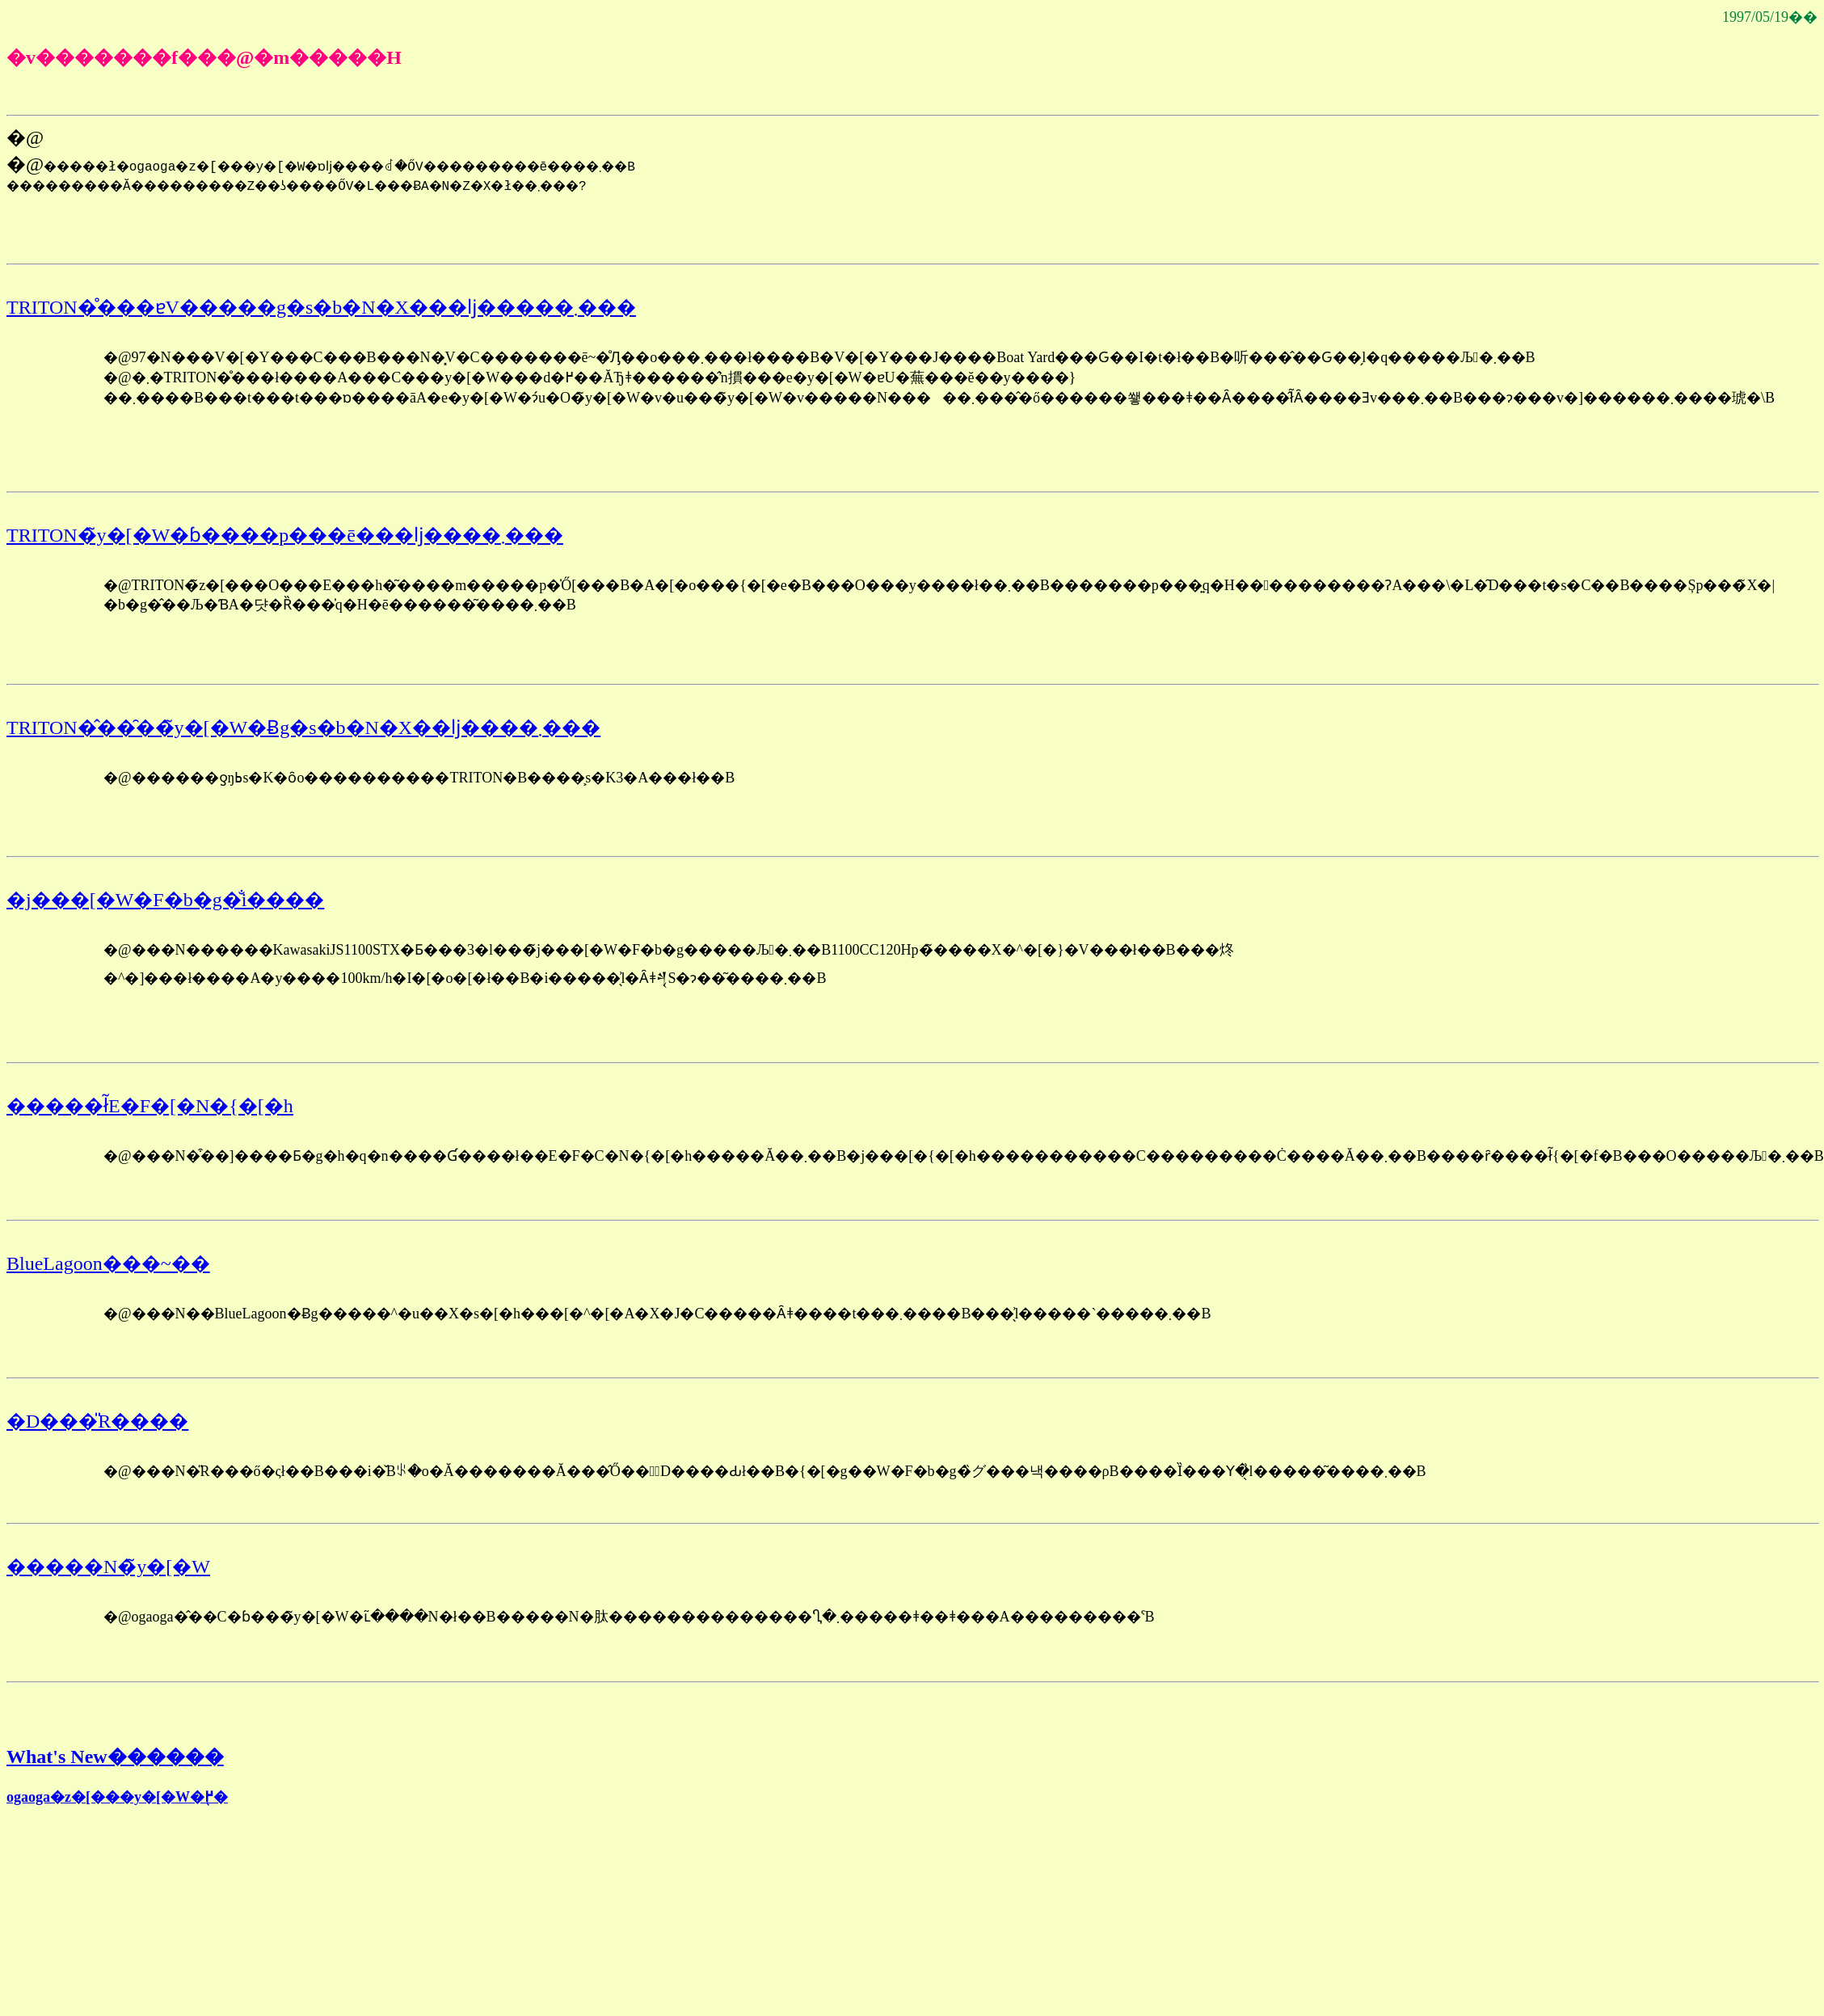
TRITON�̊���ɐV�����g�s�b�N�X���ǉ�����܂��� (321, 307)
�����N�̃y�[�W (108, 1566)
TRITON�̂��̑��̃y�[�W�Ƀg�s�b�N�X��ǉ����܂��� (303, 727)
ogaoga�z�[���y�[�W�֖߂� (117, 1797)
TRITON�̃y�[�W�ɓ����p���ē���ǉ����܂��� (284, 535)
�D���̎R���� (97, 1421)
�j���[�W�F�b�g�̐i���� (165, 899)
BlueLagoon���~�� (108, 1263)
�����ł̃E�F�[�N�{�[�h (149, 1105)
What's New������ (115, 1756)
